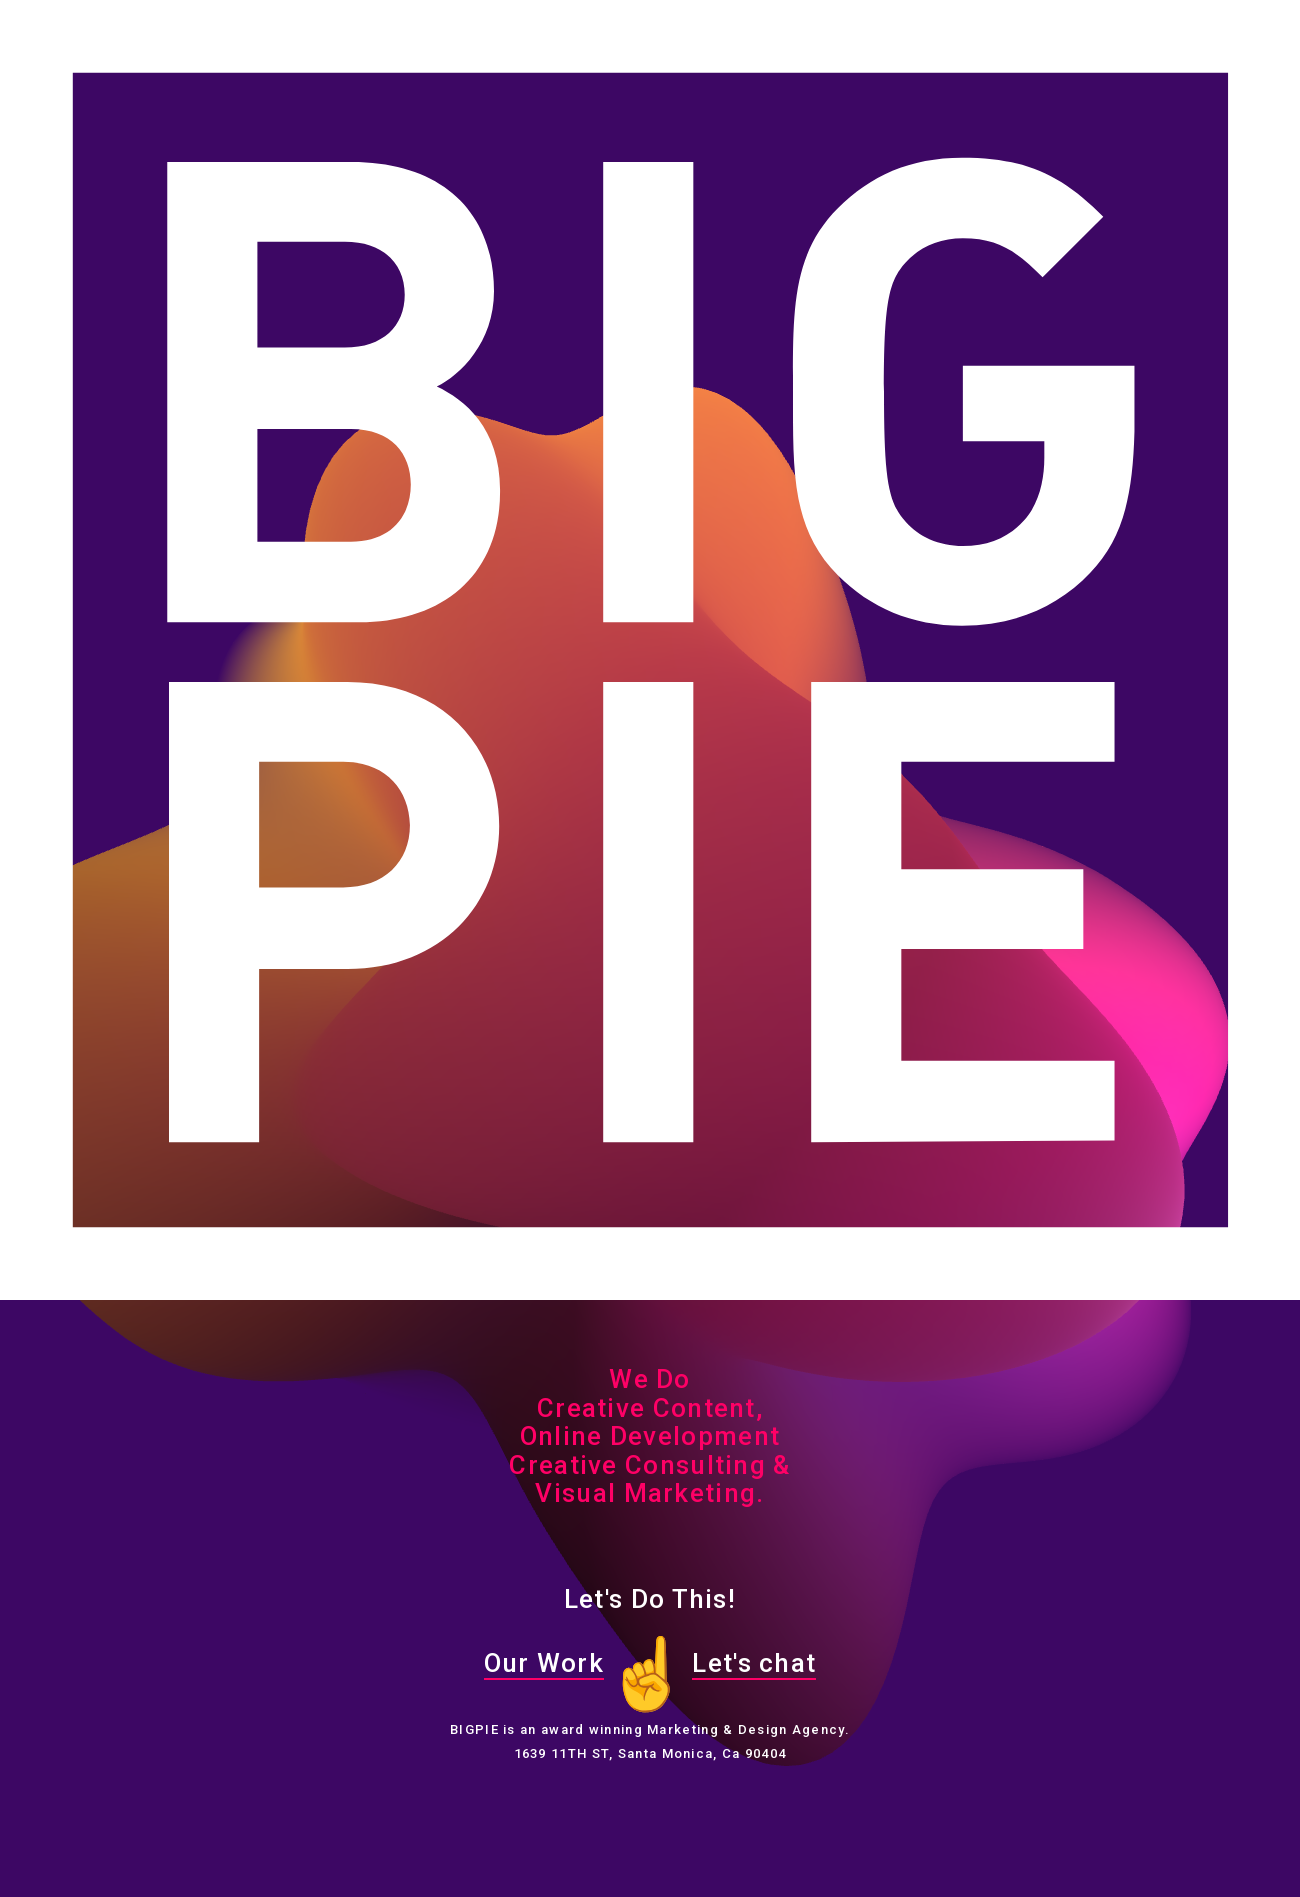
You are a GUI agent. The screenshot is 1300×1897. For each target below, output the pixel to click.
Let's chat (754, 1663)
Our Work (544, 1663)
